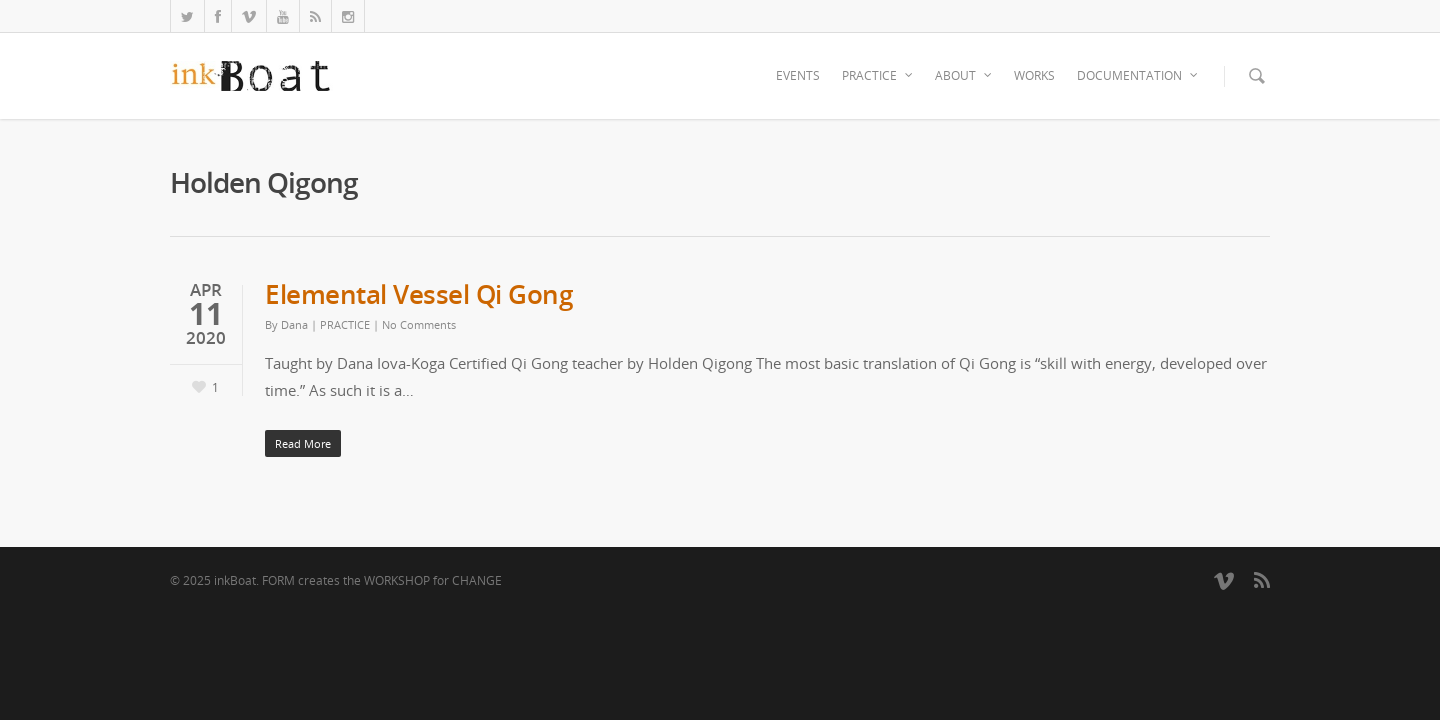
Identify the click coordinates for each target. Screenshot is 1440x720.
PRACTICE (878, 76)
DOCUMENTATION (1138, 76)
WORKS (1034, 75)
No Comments (419, 324)
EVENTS (798, 75)
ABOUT (964, 76)
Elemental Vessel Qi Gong (418, 294)
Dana (294, 324)
